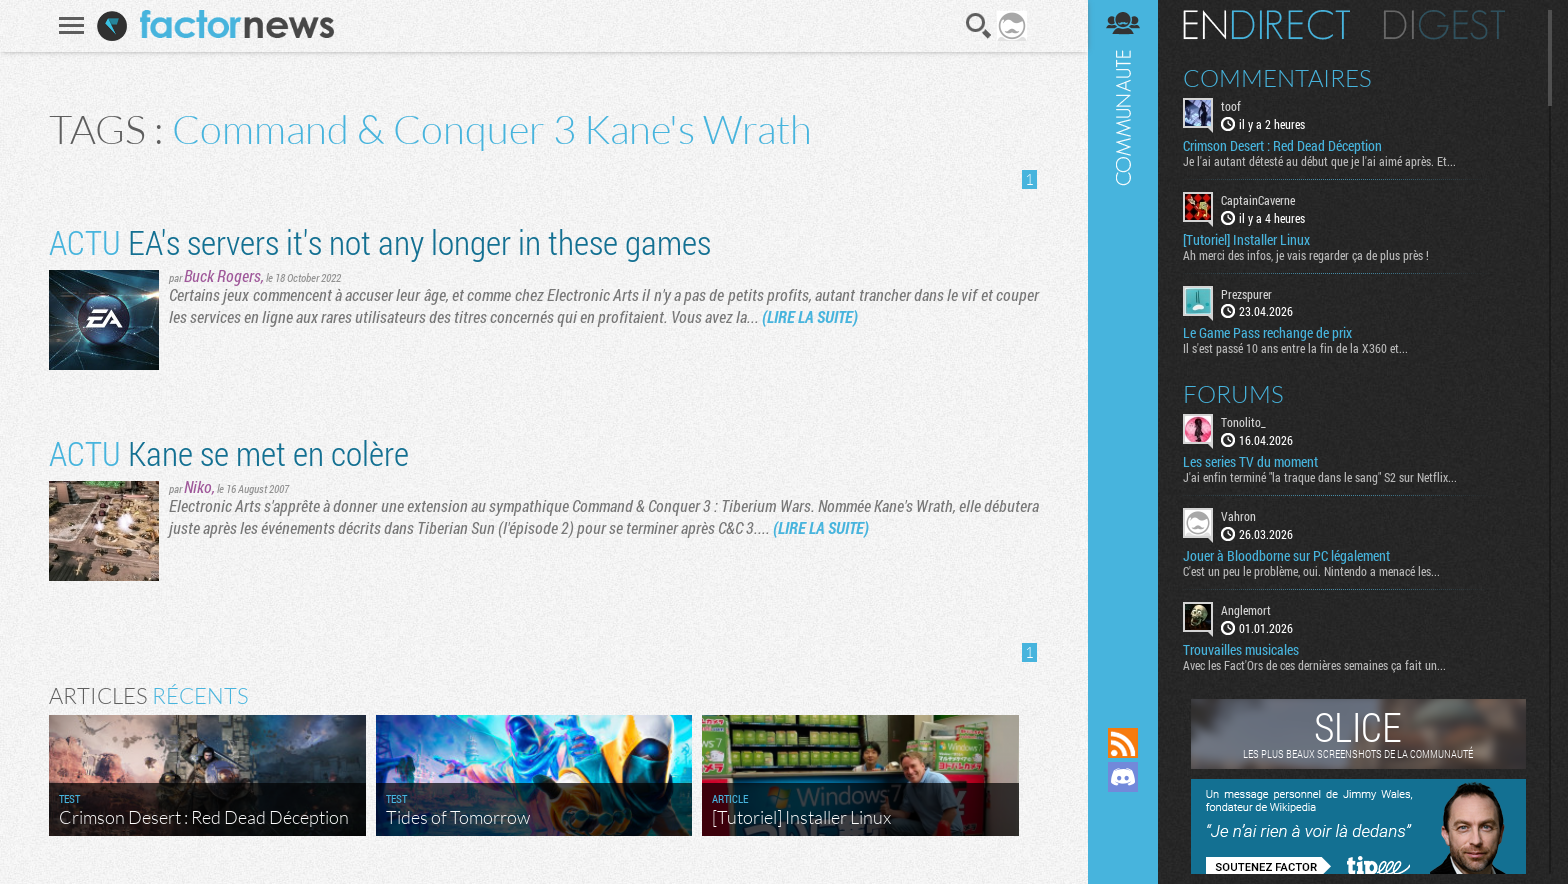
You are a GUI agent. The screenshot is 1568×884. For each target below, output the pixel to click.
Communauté (1123, 344)
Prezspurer (1246, 294)
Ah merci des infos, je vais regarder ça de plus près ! (1306, 255)
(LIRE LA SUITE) (810, 316)
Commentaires (1277, 78)
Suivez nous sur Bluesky (1123, 845)
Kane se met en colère (229, 452)
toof (1231, 106)
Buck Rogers (222, 275)
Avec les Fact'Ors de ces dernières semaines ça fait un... (1314, 665)
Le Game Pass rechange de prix (1267, 333)
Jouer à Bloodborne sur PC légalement (1286, 556)
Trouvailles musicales (1241, 650)
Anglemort (1246, 610)
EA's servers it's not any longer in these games (380, 241)
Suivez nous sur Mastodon (1123, 811)
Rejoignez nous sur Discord (1123, 777)
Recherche (979, 26)
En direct (1266, 25)
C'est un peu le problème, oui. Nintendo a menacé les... (1311, 571)
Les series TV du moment (1250, 462)
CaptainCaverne (1258, 200)
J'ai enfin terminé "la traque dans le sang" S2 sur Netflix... (1320, 477)
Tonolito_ (1243, 422)
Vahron (1238, 516)
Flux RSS (1123, 743)
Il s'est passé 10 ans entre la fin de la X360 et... (1295, 348)
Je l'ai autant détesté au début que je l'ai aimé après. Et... (1319, 161)
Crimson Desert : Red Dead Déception (1282, 146)
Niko (198, 486)
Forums (1233, 394)
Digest (1444, 25)
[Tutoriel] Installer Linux (1246, 240)
